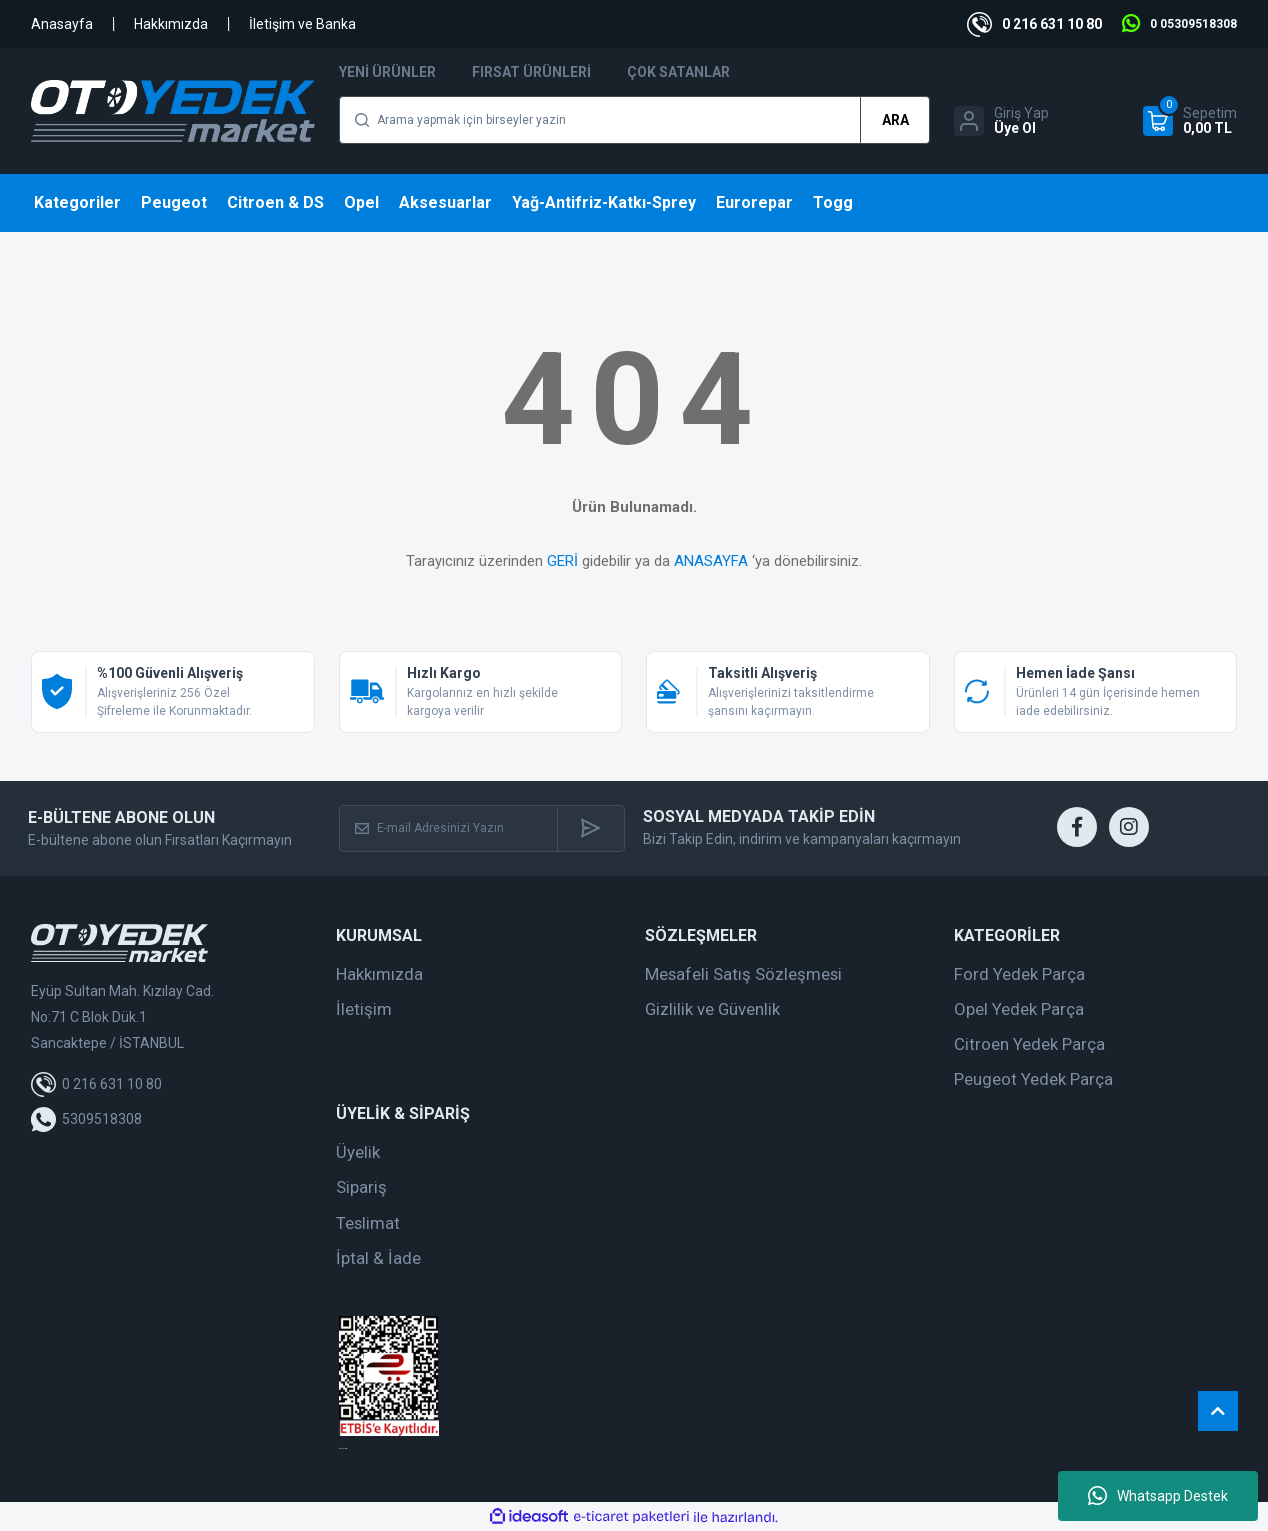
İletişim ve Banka (302, 24)
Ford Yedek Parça (1019, 974)
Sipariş (361, 1187)
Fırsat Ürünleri (531, 72)
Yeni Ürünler (387, 72)
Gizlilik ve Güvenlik (712, 1009)
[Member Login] (1001, 121)
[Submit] (590, 828)
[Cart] (1190, 121)
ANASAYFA (711, 561)
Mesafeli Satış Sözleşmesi (743, 974)
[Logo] (173, 111)
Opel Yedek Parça (1019, 1009)
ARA (895, 120)
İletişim (364, 1009)
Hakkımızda (171, 24)
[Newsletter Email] (449, 828)
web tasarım (343, 1448)
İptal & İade (378, 1258)
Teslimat (368, 1223)
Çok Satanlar (678, 72)
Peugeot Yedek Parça (1033, 1079)
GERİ (562, 561)
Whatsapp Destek (1158, 1496)
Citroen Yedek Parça (1029, 1044)
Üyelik (358, 1152)
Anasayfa (62, 24)
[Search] (634, 120)
